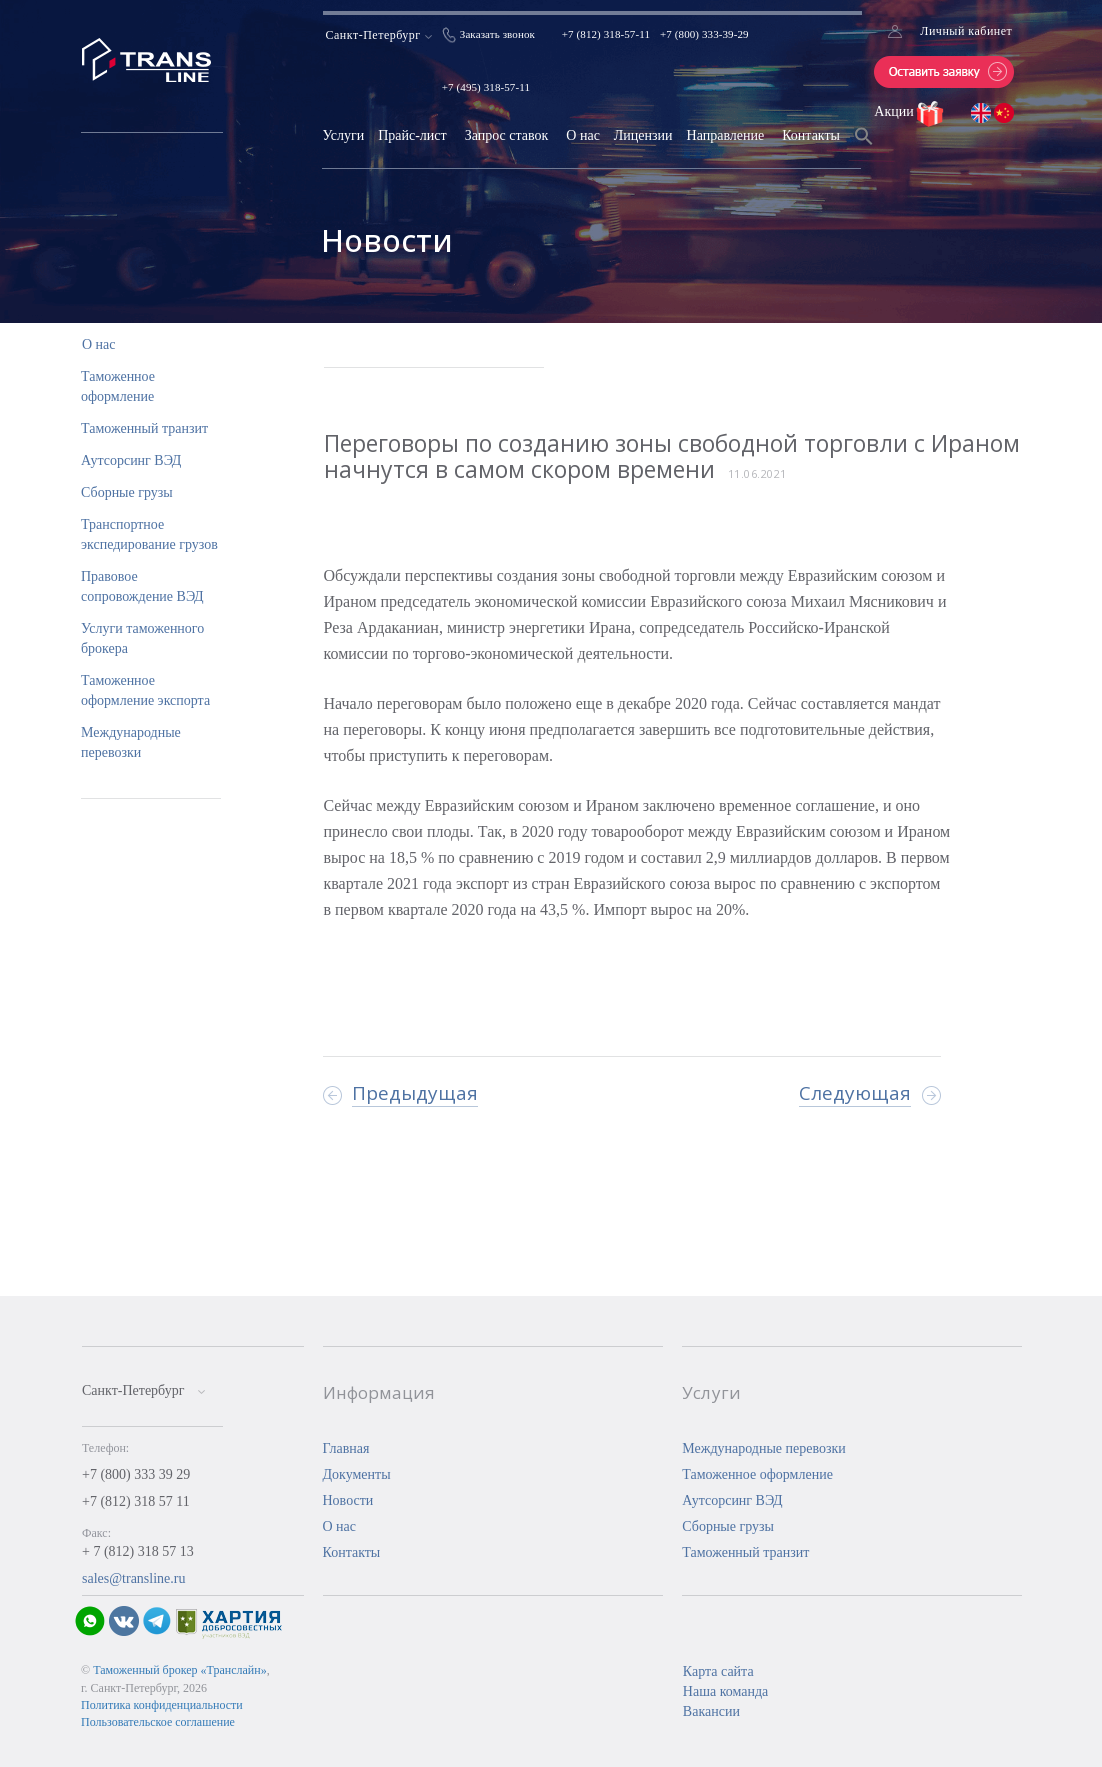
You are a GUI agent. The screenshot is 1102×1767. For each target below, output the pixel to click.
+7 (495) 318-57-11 (486, 87)
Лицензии (643, 135)
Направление (726, 135)
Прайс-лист (412, 135)
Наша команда (725, 1691)
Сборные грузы (127, 492)
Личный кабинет (966, 31)
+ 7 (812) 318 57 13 (138, 1551)
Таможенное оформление (757, 1474)
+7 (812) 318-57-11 (606, 34)
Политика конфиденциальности (162, 1705)
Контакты (811, 135)
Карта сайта (718, 1671)
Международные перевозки (764, 1448)
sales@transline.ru (133, 1578)
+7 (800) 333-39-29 (704, 34)
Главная (346, 1448)
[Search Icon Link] (864, 148)
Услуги (343, 135)
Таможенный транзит (144, 428)
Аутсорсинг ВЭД (131, 460)
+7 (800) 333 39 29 (136, 1474)
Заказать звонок (497, 34)
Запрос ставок (507, 135)
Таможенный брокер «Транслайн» (180, 1670)
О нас (583, 135)
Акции (895, 111)
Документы (357, 1474)
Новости (348, 1500)
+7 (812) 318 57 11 (136, 1501)
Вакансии (711, 1711)
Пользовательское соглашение (158, 1722)
